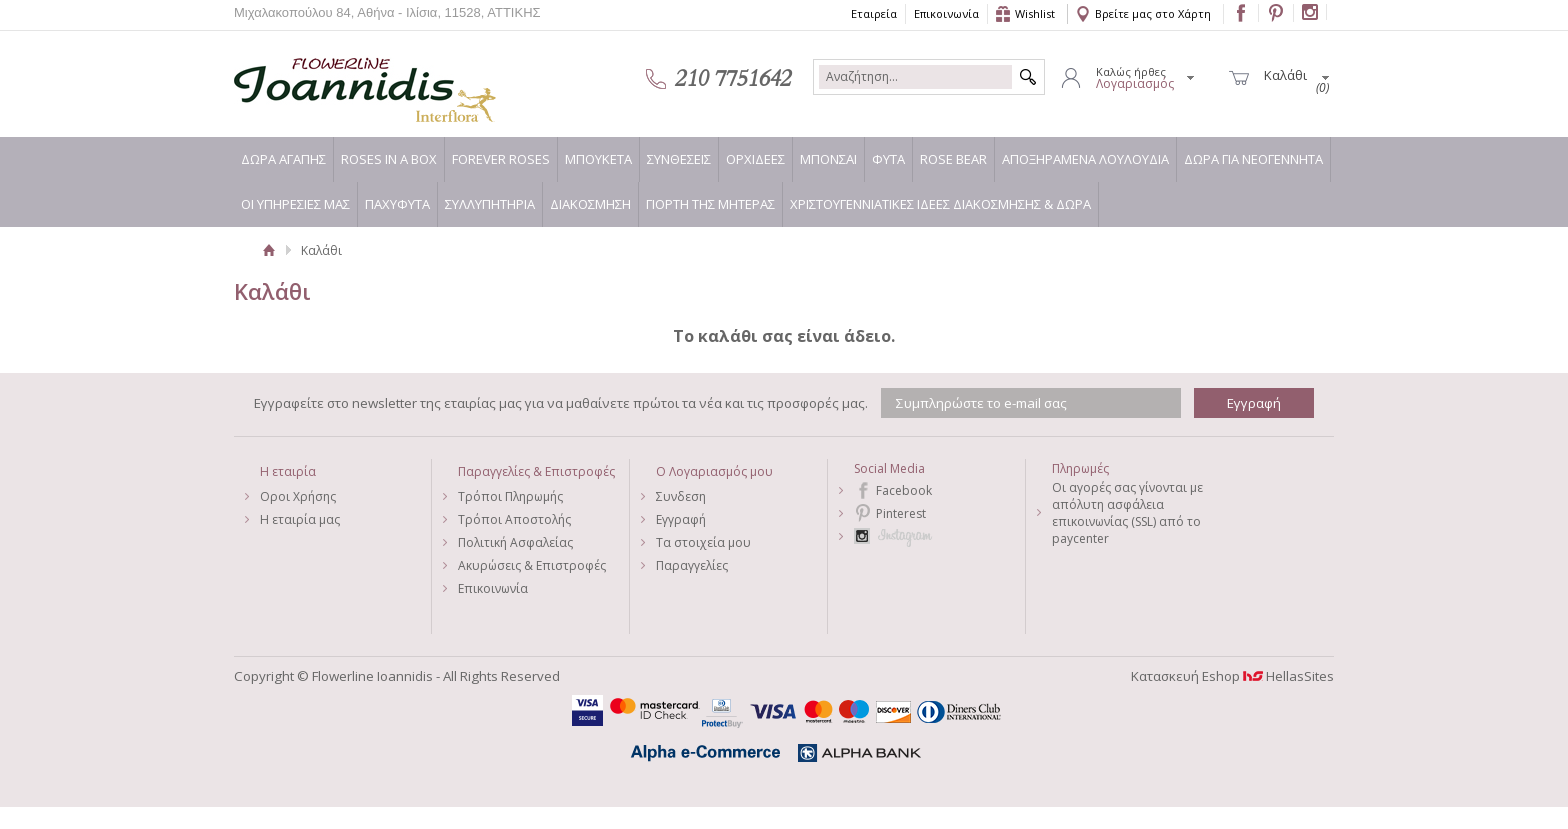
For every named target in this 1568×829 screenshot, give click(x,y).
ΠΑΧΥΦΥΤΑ (397, 204)
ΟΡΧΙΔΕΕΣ (755, 159)
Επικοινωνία (946, 13)
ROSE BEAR (953, 159)
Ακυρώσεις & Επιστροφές (532, 565)
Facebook (904, 490)
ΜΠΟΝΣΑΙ (828, 159)
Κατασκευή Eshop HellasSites (1232, 676)
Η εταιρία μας (300, 519)
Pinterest (901, 513)
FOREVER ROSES (501, 159)
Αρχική (268, 250)
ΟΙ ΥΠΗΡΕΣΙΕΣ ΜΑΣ (295, 204)
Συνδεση (681, 496)
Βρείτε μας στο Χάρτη (1153, 13)
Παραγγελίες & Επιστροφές (536, 471)
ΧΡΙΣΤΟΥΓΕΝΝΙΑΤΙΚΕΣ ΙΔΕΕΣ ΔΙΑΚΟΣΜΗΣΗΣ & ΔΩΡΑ (940, 204)
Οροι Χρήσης (298, 496)
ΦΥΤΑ (888, 159)
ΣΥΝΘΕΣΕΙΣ (679, 159)
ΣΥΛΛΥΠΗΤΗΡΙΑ (490, 204)
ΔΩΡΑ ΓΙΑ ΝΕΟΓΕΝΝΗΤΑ (1253, 159)
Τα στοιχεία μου (703, 542)
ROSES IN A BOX (389, 159)
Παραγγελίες (692, 565)
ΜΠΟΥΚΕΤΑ (598, 159)
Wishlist (1035, 13)
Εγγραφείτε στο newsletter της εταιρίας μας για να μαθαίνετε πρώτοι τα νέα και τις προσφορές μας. (561, 403)
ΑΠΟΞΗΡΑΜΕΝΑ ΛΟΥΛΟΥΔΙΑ (1085, 159)
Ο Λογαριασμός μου (714, 471)
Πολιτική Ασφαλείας (515, 542)
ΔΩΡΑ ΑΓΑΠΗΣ (283, 159)
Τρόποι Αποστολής (514, 519)
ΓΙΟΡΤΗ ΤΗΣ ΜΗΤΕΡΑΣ (710, 204)
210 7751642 (733, 79)
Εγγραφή (681, 519)
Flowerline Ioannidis (344, 78)
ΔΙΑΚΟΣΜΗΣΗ (590, 204)
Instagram (939, 536)
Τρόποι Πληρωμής (510, 496)
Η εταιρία (288, 471)
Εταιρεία (874, 13)
